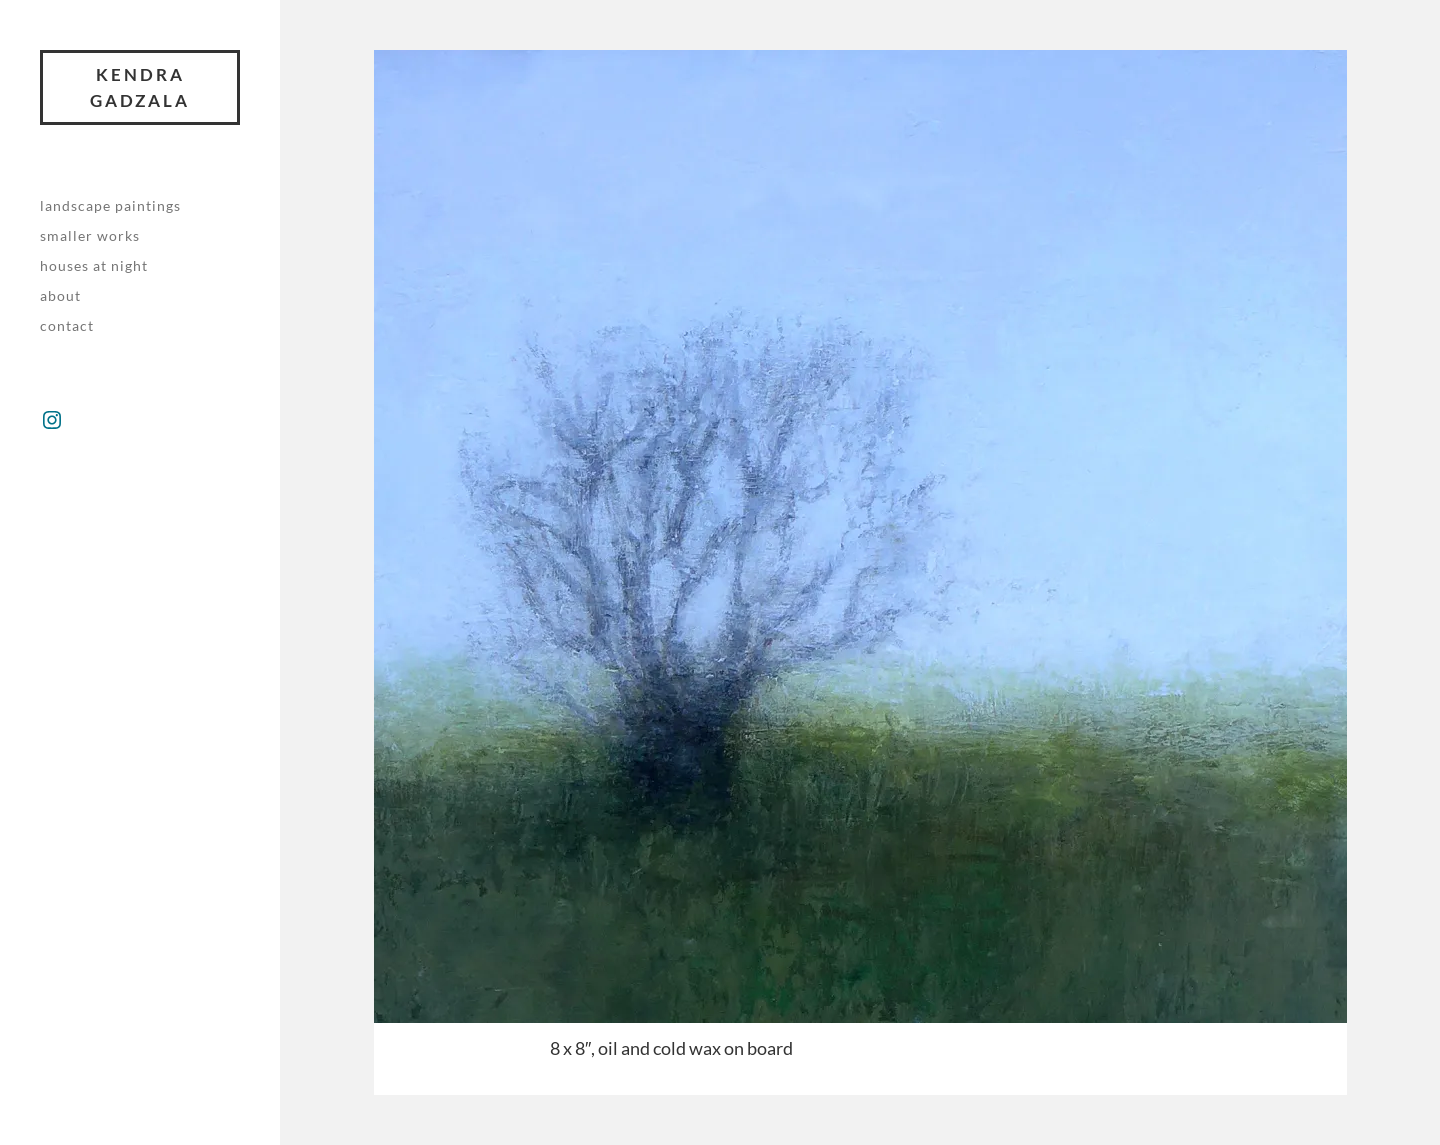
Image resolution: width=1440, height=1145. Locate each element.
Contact (67, 325)
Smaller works (90, 235)
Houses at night (94, 265)
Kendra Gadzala (140, 87)
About (60, 295)
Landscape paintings (110, 205)
